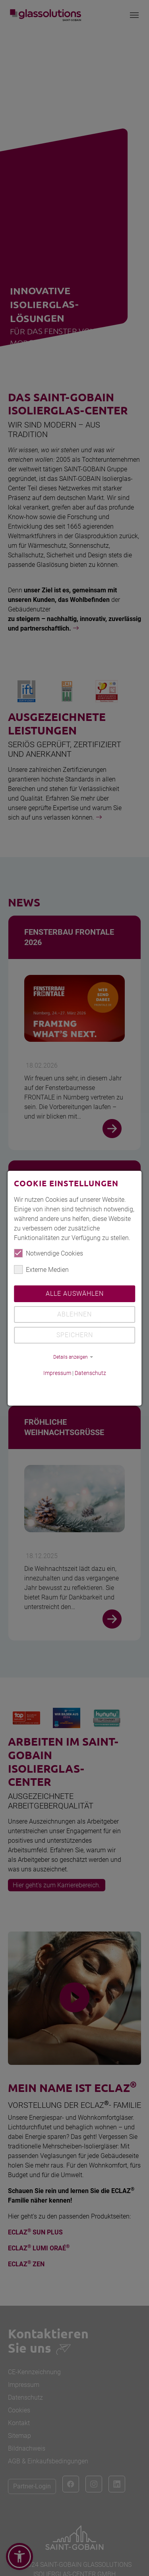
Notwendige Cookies (48, 1253)
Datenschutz (90, 1373)
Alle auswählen (75, 1293)
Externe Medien (41, 1269)
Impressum (57, 1373)
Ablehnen (74, 1314)
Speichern (74, 1335)
